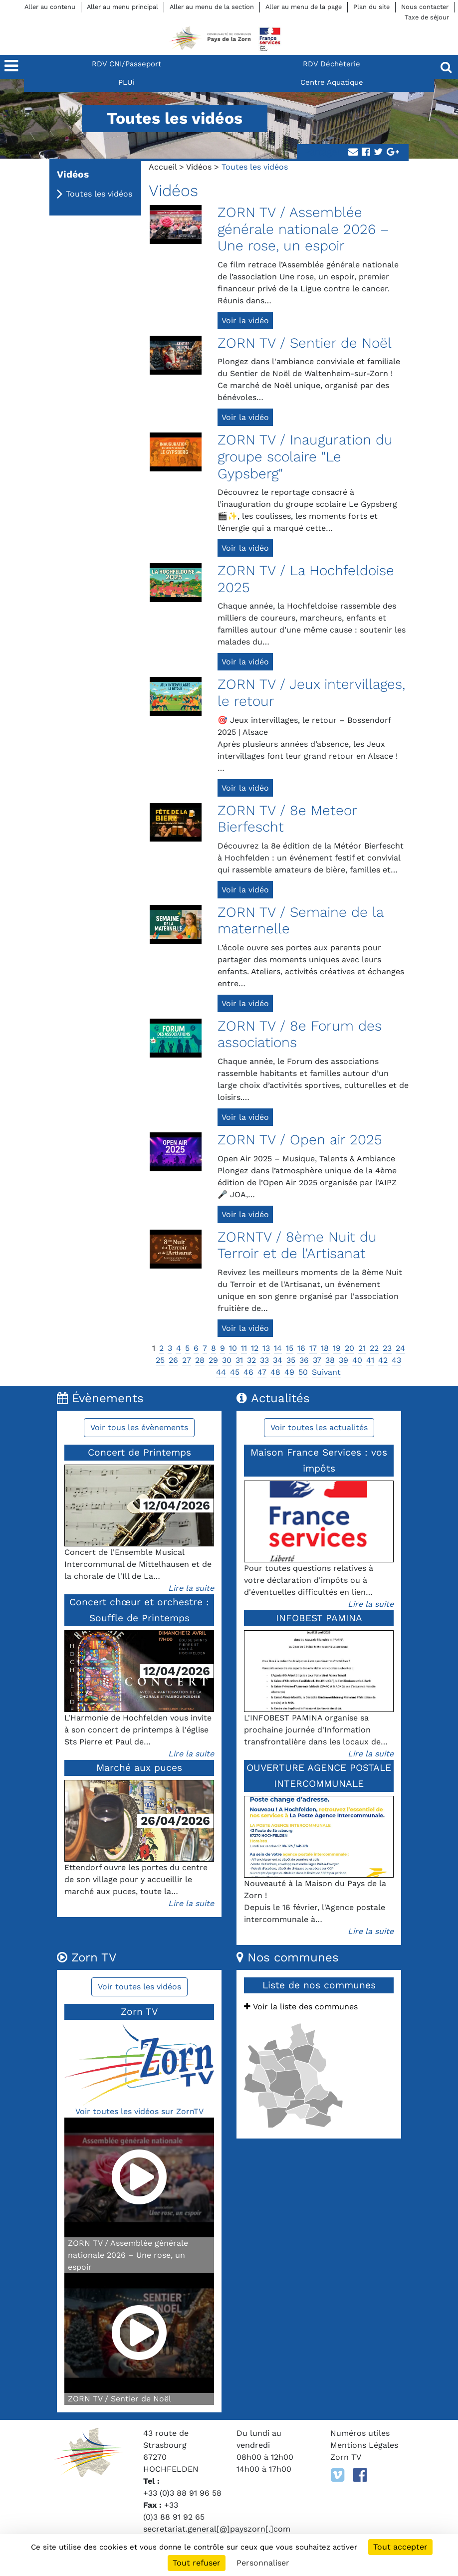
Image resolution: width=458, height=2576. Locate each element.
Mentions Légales (364, 2445)
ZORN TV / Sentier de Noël (305, 343)
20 (349, 1348)
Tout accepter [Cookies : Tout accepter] (400, 2547)
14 (278, 1348)
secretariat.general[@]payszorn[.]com (216, 2529)
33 (264, 1360)
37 (317, 1360)
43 (396, 1360)
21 (362, 1348)
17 (313, 1348)
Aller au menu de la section (212, 6)
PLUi (126, 82)
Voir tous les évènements (139, 1427)
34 (277, 1360)
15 (289, 1348)
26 (173, 1360)
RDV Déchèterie (331, 63)
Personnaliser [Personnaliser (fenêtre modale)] (262, 2563)
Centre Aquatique (331, 82)
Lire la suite (191, 1588)
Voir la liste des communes (301, 2006)
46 (248, 1372)
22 (374, 1348)
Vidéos (199, 167)
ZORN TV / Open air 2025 (300, 1139)
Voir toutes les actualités (319, 1427)
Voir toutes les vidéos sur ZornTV (139, 2111)
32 (251, 1360)
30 (226, 1360)
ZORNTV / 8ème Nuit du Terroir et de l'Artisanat (297, 1245)
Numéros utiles (360, 2433)
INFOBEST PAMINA (319, 1618)
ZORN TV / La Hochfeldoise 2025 (306, 579)
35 (290, 1360)
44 (221, 1372)
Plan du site (371, 6)
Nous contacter (425, 6)
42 (383, 1360)
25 (160, 1360)
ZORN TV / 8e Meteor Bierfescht (287, 819)
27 (186, 1360)
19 (337, 1348)
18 (325, 1348)
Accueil (163, 167)
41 (370, 1360)
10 (233, 1348)
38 (330, 1360)
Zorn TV (345, 2457)
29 (213, 1360)
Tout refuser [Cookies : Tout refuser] (197, 2563)
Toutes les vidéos (99, 194)
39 (343, 1360)
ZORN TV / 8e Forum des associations (300, 1034)
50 (303, 1372)
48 (275, 1372)
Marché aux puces (139, 1767)
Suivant (326, 1372)
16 (301, 1348)
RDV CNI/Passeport (126, 63)
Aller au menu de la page (303, 6)
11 (244, 1348)
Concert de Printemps (139, 1452)
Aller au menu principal (122, 6)
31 (239, 1360)
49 (289, 1372)
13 (266, 1348)
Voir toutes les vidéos (139, 1986)
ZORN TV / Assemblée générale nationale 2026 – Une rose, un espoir (303, 229)
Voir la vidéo (245, 320)
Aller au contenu (49, 6)
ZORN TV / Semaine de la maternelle (301, 920)
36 (304, 1360)
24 (400, 1348)
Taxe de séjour (427, 17)
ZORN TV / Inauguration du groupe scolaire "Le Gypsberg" (305, 456)
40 (357, 1360)
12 (254, 1348)
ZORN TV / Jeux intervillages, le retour (311, 692)
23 (387, 1348)
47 (261, 1372)
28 (200, 1360)
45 (234, 1372)
